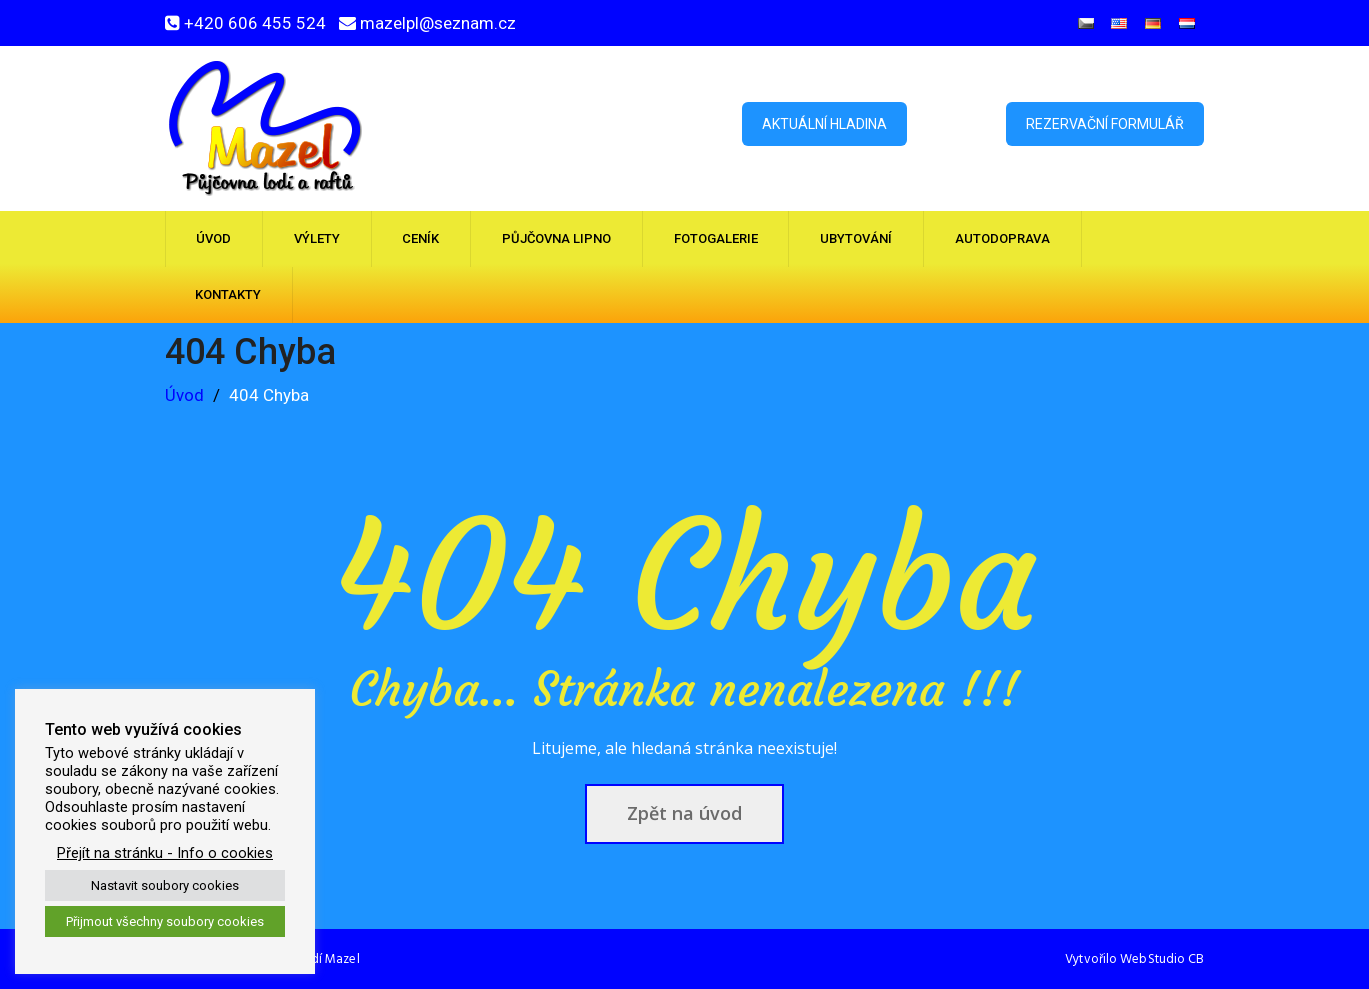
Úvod (213, 238)
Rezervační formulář (1105, 124)
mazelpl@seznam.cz (438, 23)
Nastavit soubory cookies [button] (165, 885)
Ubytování (856, 238)
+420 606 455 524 (255, 23)
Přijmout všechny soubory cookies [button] (165, 921)
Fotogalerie (716, 238)
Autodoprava (1002, 238)
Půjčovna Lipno (556, 238)
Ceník (420, 238)
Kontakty (228, 294)
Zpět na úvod (684, 813)
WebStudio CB (1162, 959)
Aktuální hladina (824, 124)
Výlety (317, 238)
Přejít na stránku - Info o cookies (165, 853)
